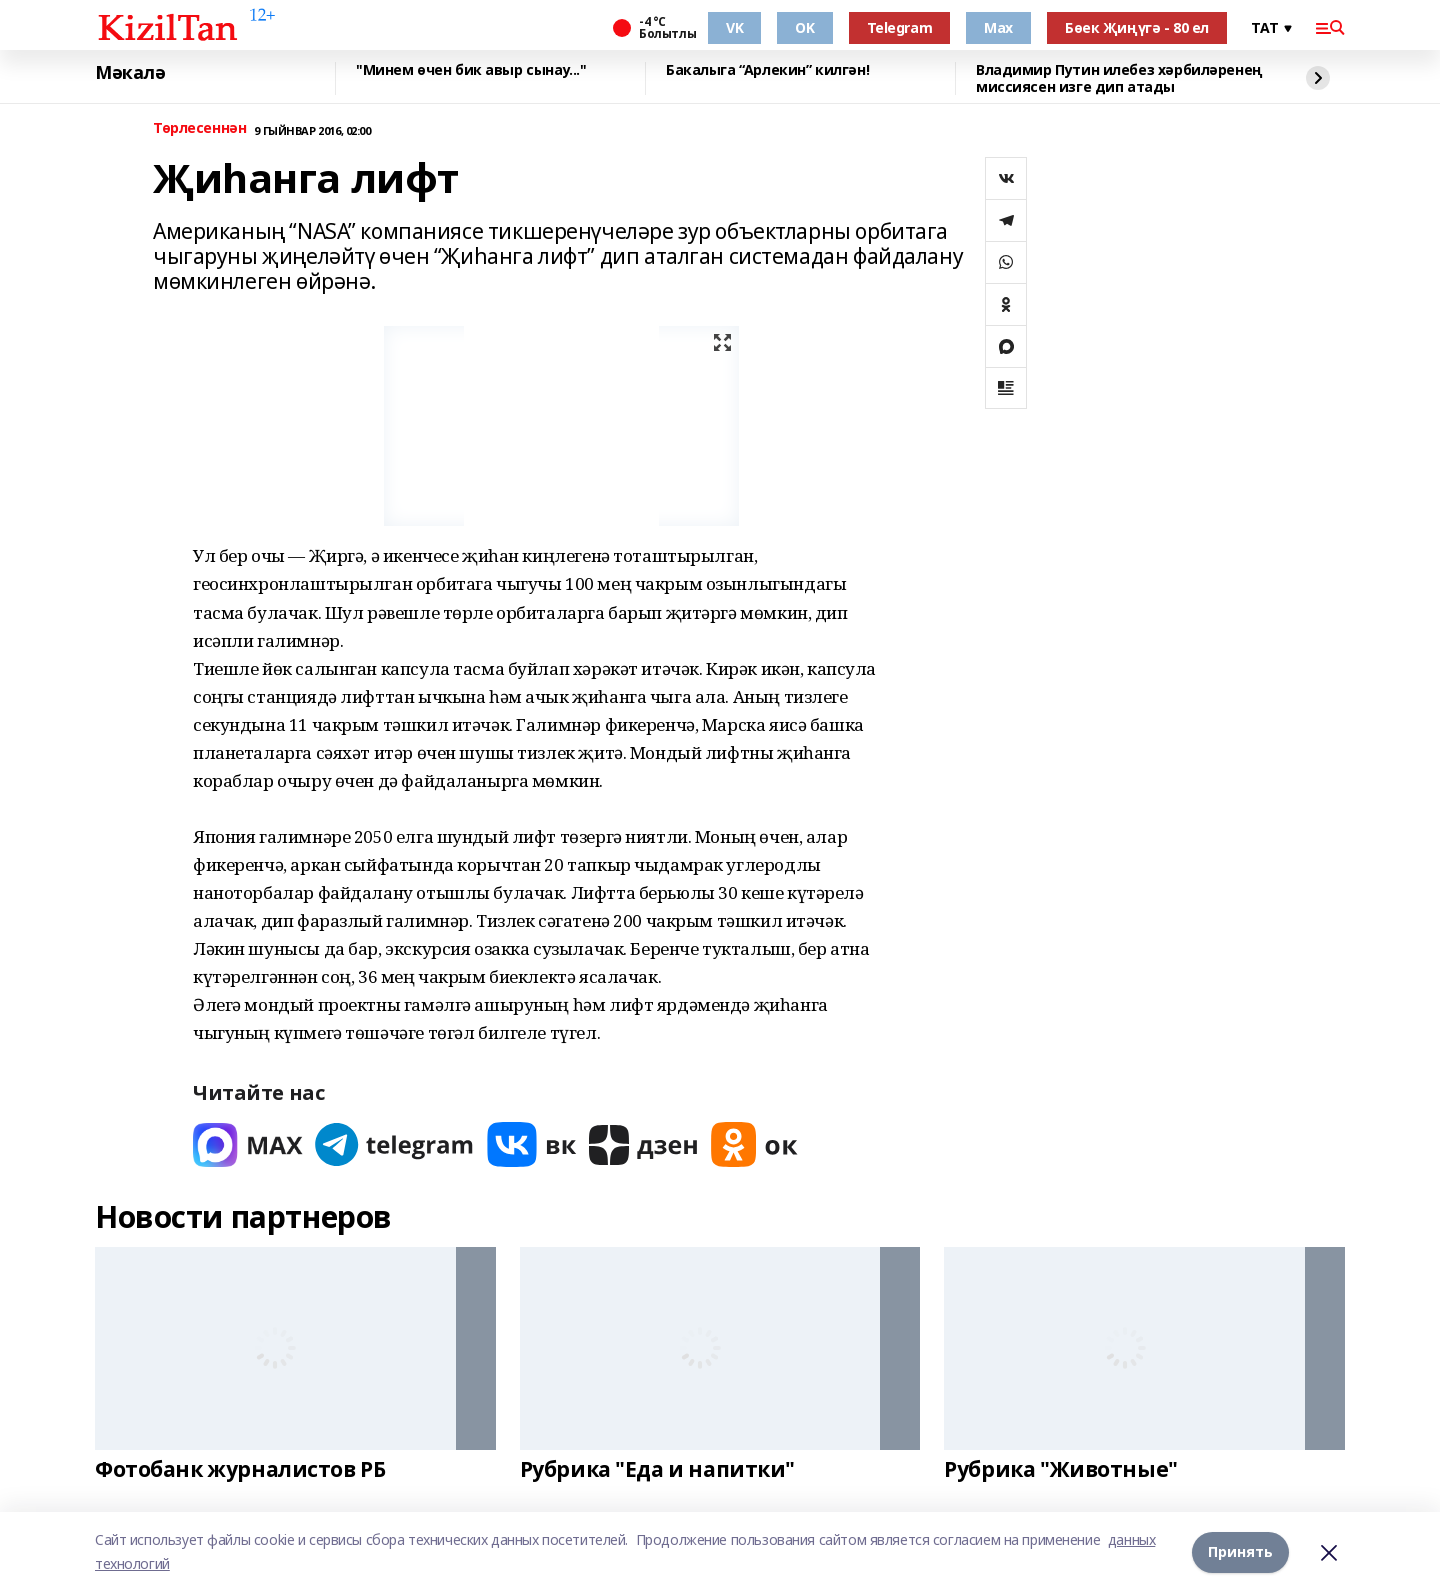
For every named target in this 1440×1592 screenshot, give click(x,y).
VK (734, 27)
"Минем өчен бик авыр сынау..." (471, 70)
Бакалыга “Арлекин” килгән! (767, 70)
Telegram (900, 27)
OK (804, 27)
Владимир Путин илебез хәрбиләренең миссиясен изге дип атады (1119, 78)
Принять (1240, 1551)
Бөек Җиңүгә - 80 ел (1137, 27)
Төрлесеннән (199, 128)
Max (998, 27)
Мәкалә (130, 73)
